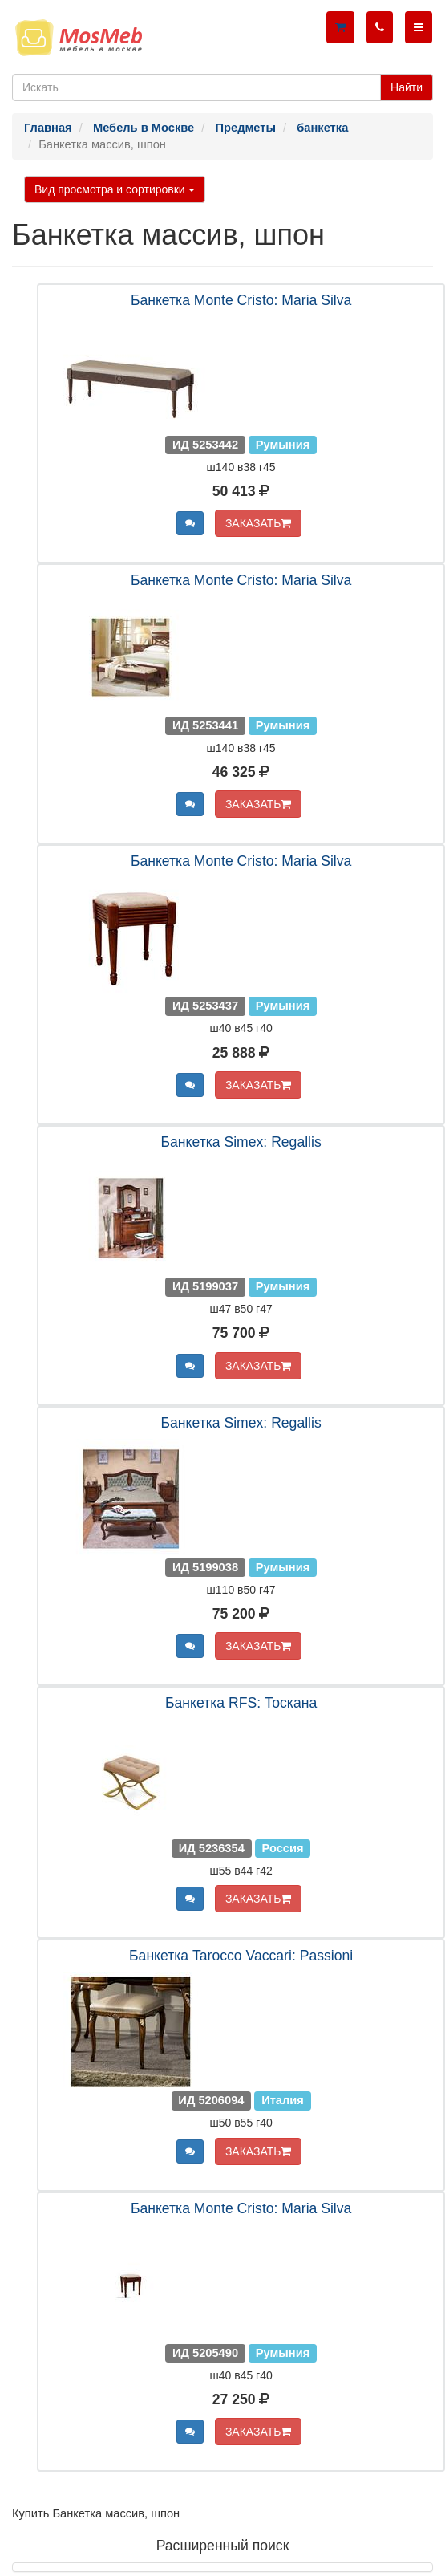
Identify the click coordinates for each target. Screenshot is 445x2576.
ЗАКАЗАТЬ (258, 523)
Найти (406, 87)
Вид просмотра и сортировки (114, 189)
